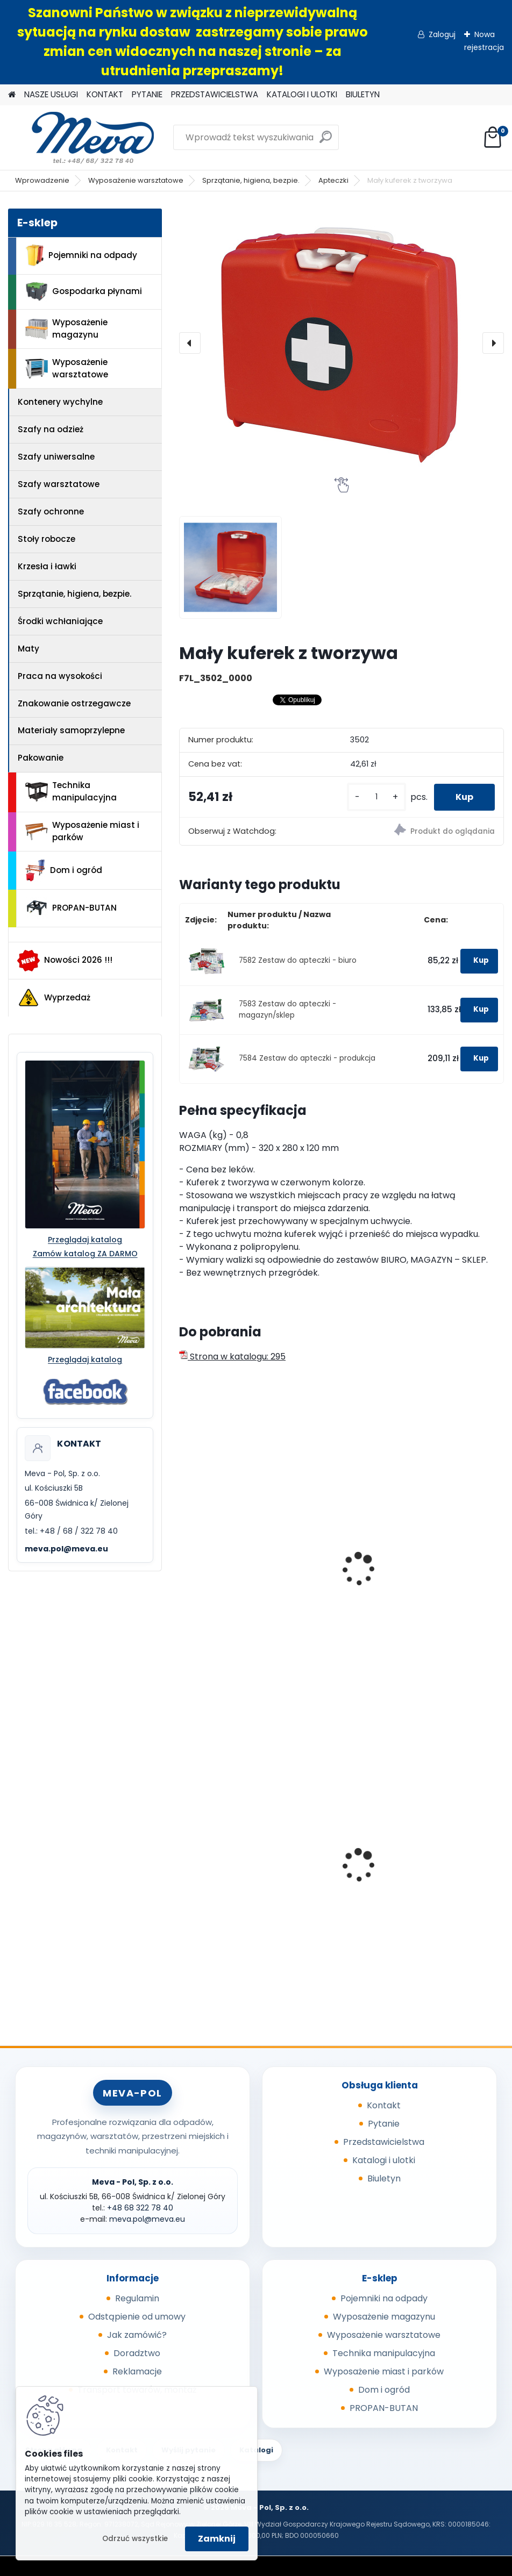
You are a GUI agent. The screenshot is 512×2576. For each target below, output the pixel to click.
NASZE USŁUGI (51, 94)
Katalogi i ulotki (383, 2160)
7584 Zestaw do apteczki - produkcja (307, 1058)
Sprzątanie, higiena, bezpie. (251, 180)
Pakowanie (40, 757)
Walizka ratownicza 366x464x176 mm (256, 1595)
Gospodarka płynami (83, 292)
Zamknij (217, 2538)
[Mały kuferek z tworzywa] (341, 343)
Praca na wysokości (60, 676)
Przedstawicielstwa (383, 2142)
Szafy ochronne (51, 511)
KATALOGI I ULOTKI (302, 94)
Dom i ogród (63, 870)
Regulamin (137, 2298)
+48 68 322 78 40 (140, 2207)
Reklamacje (137, 2371)
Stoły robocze (46, 539)
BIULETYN (363, 94)
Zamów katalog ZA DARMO (85, 1253)
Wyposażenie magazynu (66, 328)
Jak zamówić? (137, 2335)
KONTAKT (105, 94)
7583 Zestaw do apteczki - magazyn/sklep (287, 1009)
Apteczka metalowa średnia (413, 1589)
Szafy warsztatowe (58, 484)
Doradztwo (136, 2353)
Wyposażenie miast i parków (82, 831)
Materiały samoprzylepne (71, 730)
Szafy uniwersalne (56, 456)
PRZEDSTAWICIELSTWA (214, 94)
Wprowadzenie (42, 180)
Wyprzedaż (53, 997)
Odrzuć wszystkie (135, 2539)
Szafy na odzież (50, 429)
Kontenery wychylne (60, 401)
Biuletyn (384, 2178)
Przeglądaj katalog (85, 1239)
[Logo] (82, 137)
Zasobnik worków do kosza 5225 (420, 1881)
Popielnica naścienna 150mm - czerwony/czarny (251, 1865)
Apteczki (333, 180)
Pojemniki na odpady (81, 255)
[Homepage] (12, 94)
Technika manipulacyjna (71, 791)
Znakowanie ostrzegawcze (74, 703)
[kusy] (376, 797)
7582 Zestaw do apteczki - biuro (298, 960)
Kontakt (384, 2105)
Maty (28, 648)
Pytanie (384, 2123)
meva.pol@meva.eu (66, 1548)
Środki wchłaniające (60, 621)
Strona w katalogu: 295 (232, 1356)
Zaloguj (442, 34)
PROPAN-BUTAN (71, 908)
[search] (325, 141)
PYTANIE (147, 94)
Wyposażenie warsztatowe (135, 180)
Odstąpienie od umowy (137, 2316)
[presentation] (190, 343)
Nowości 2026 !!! (64, 960)
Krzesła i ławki (47, 566)
